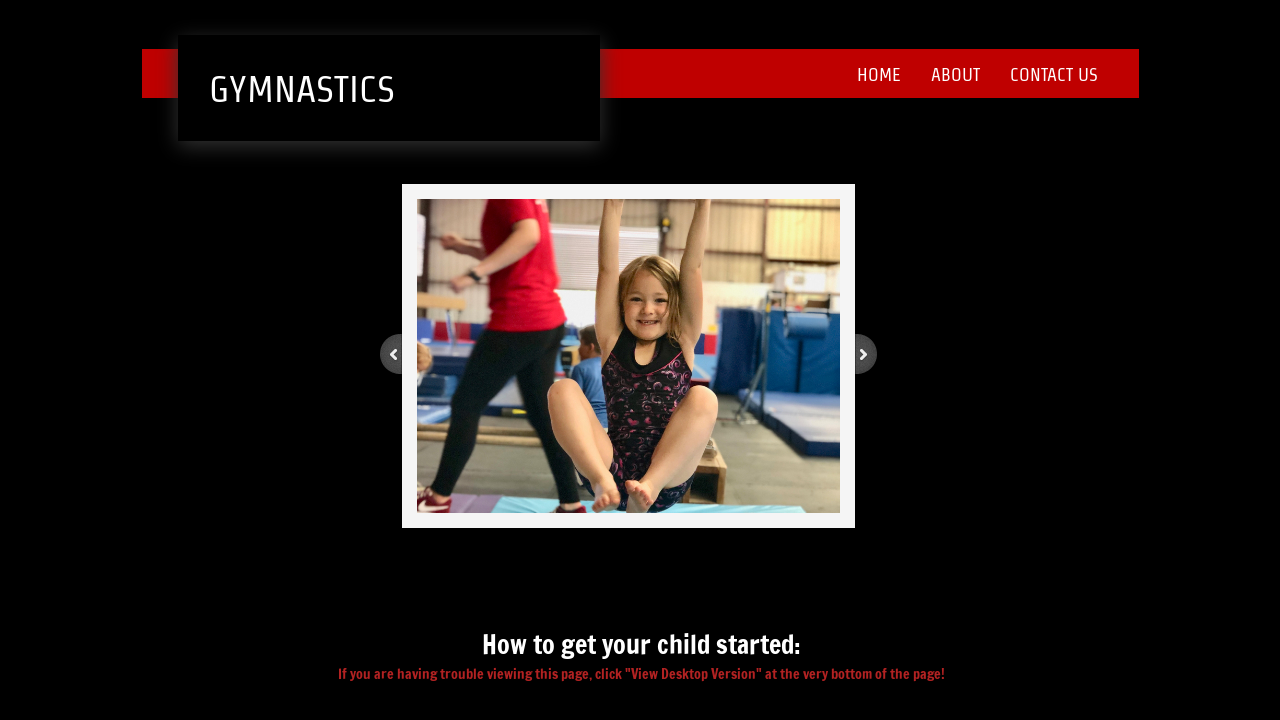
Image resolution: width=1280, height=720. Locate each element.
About (955, 74)
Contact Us (1054, 74)
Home (879, 74)
